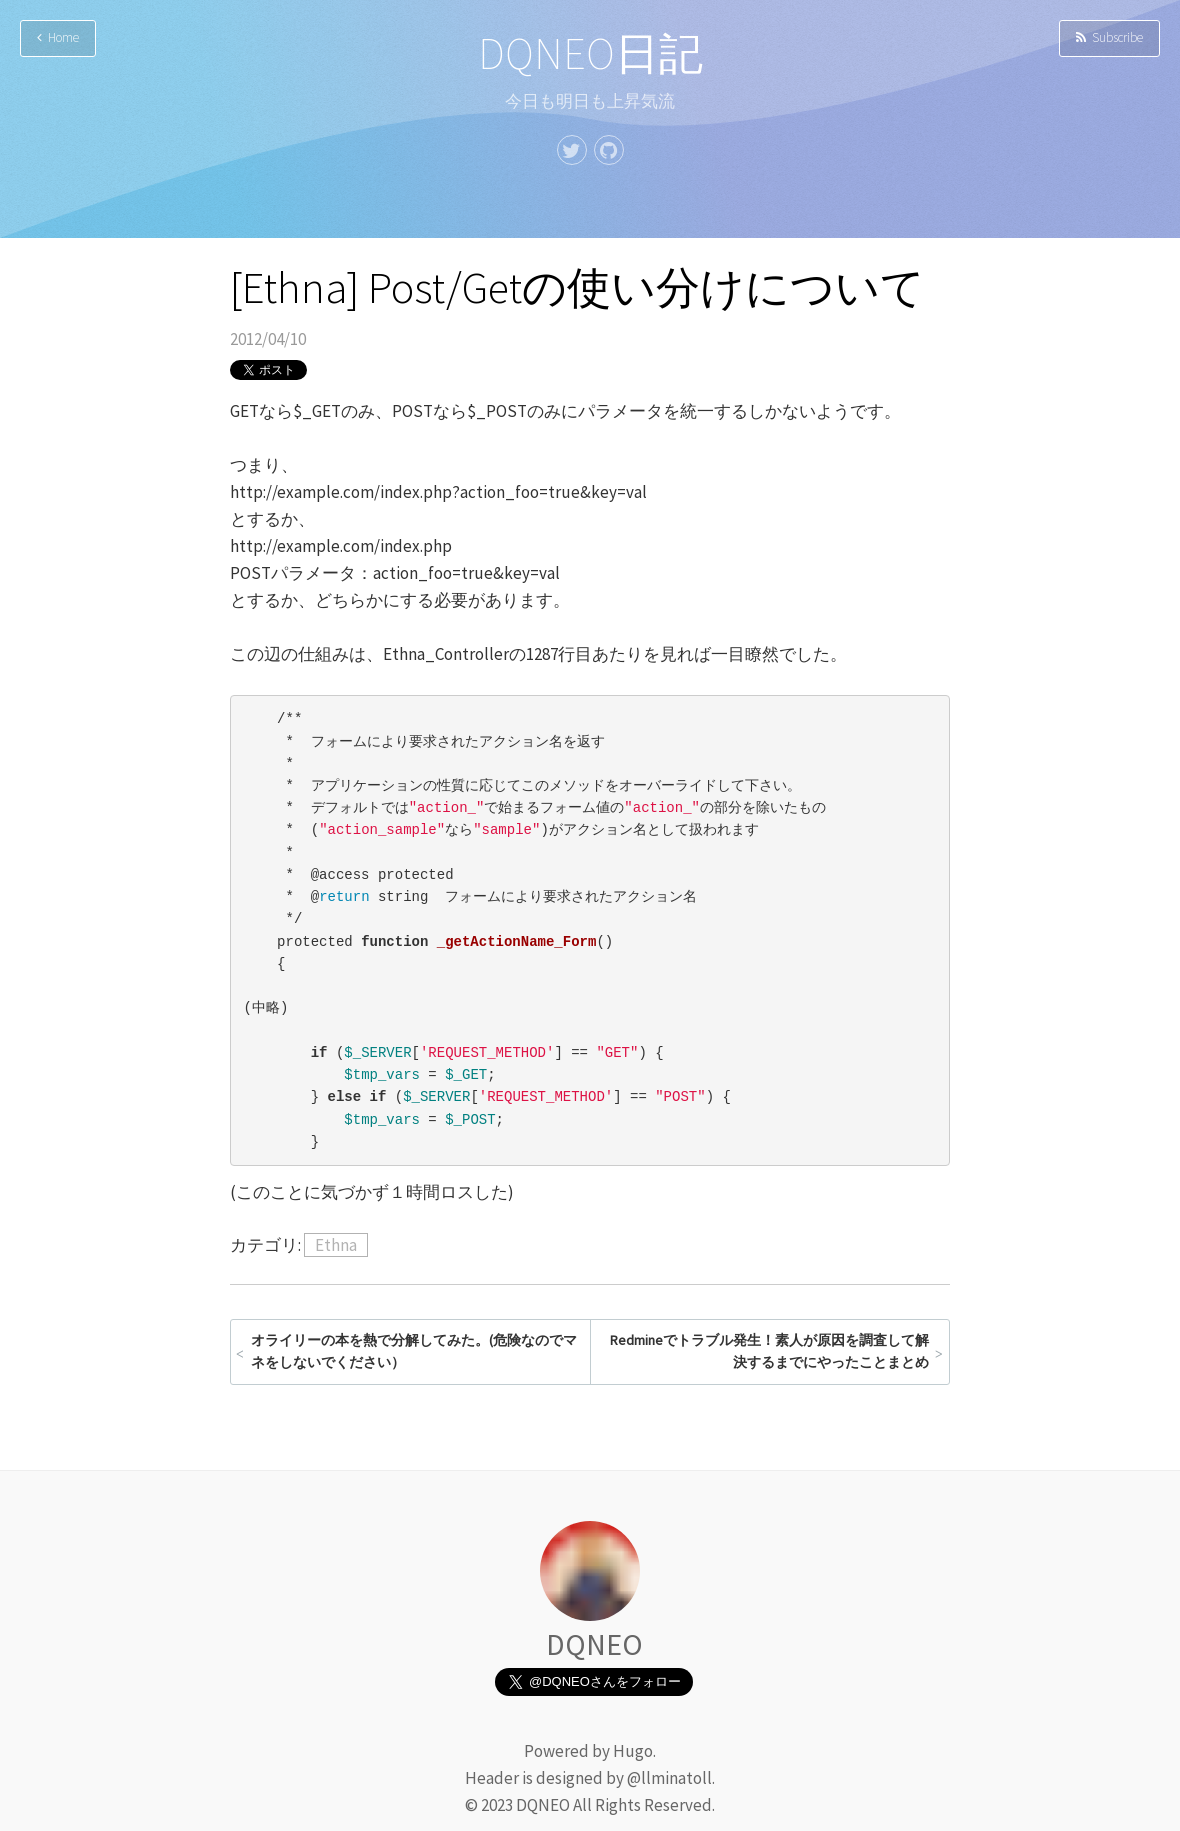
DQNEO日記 (590, 53)
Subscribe (1109, 37)
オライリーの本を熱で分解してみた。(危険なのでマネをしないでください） (414, 1351)
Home (58, 37)
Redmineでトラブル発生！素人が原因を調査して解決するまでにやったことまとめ (769, 1351)
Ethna (336, 1245)
